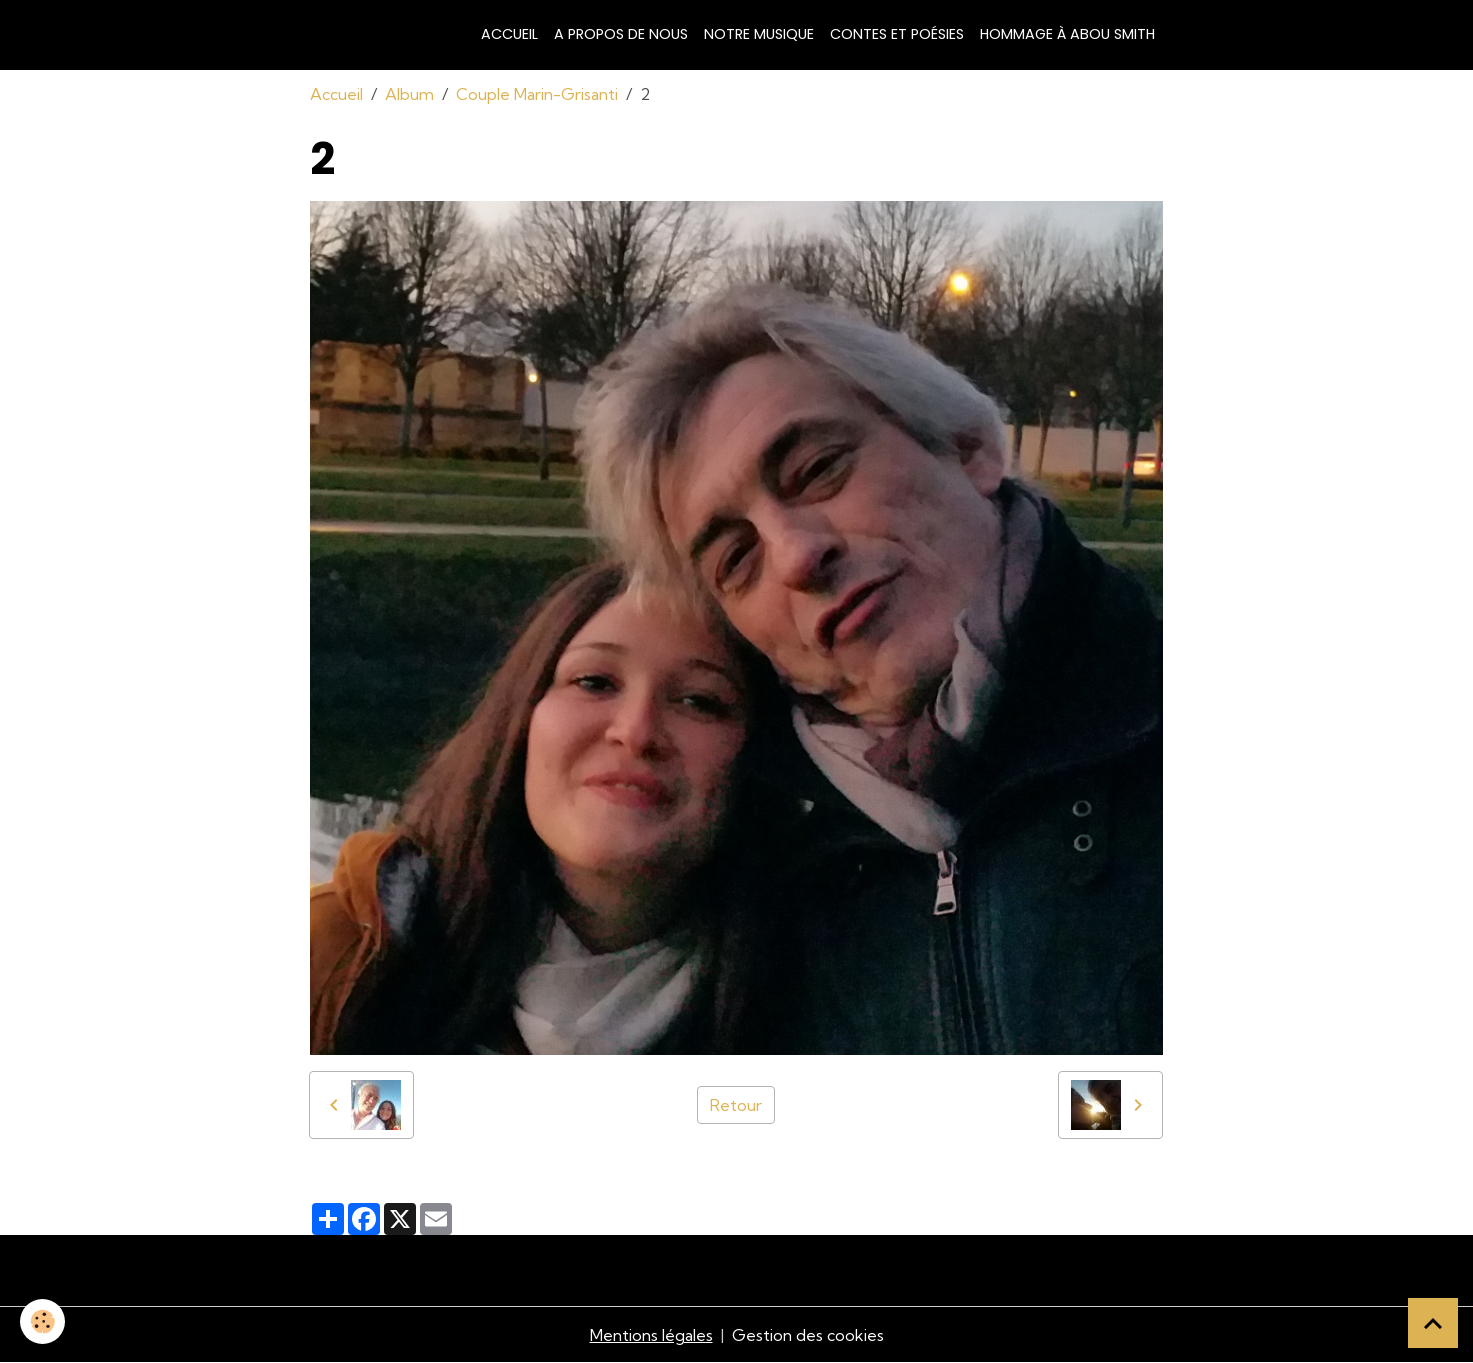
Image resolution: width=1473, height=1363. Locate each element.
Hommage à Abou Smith (1067, 34)
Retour (736, 1105)
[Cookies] (42, 1321)
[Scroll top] (1433, 1323)
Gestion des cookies (808, 1335)
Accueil (509, 34)
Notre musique (759, 34)
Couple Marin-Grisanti (537, 94)
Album (409, 94)
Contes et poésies (897, 34)
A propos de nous (621, 34)
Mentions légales (651, 1335)
